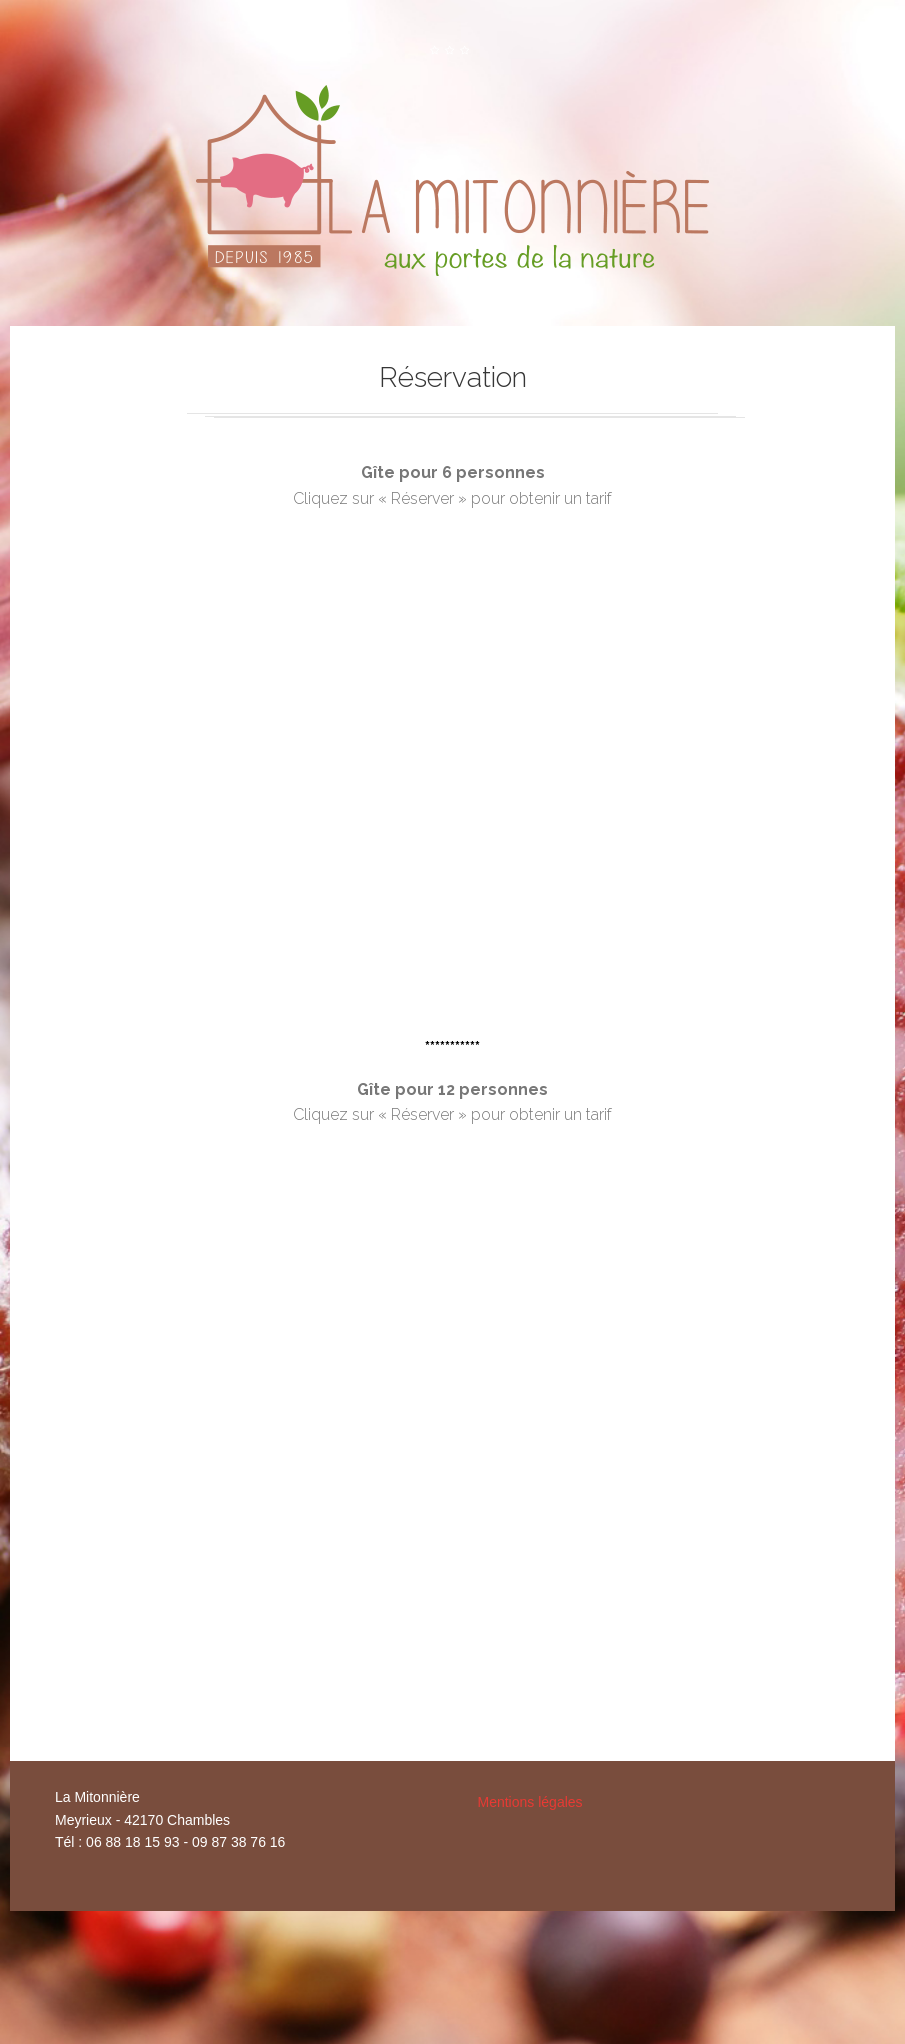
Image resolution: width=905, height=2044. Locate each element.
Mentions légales (530, 1802)
